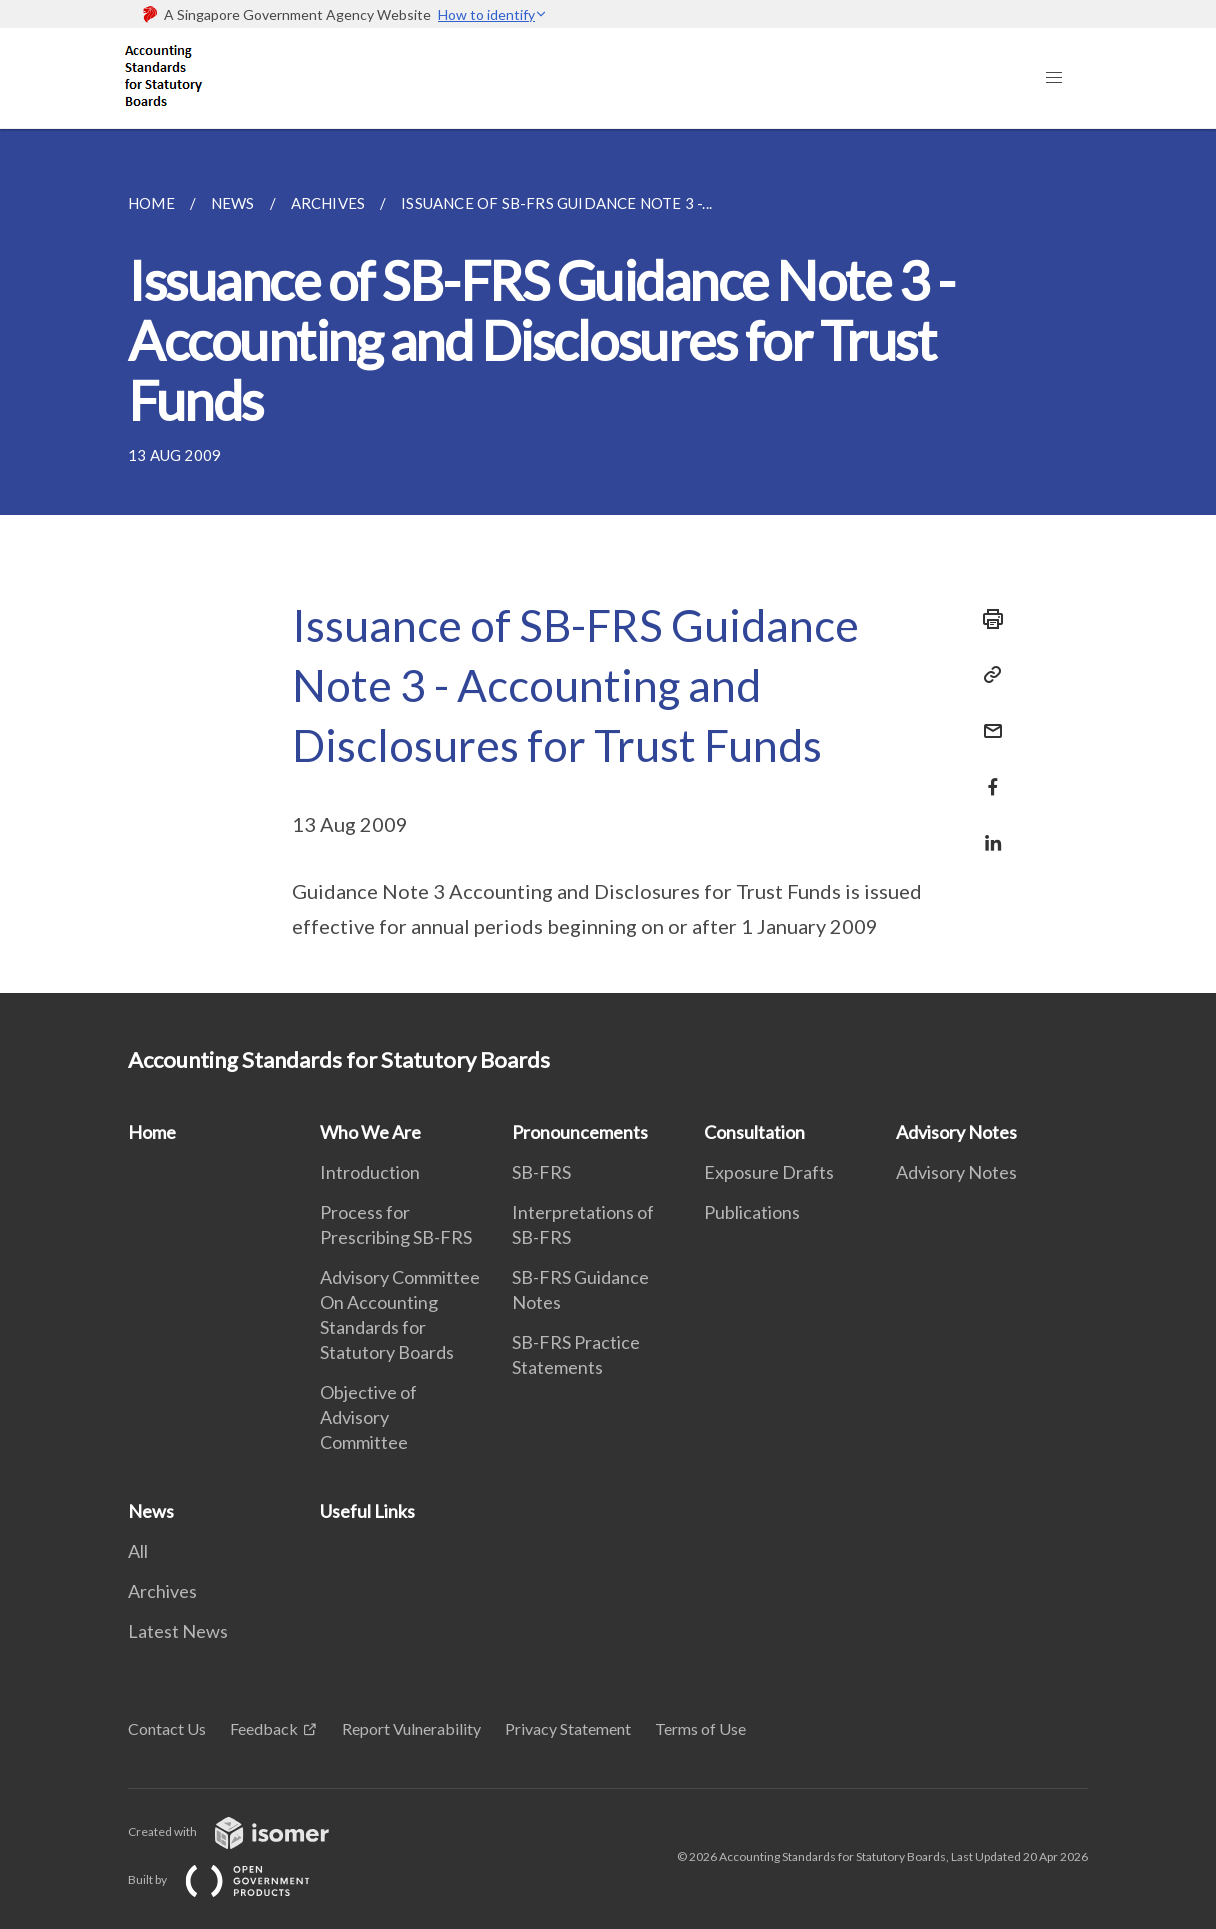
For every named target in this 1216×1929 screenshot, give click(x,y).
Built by (235, 1879)
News (151, 1511)
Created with (244, 1831)
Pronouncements (580, 1132)
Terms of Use (700, 1728)
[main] (608, 561)
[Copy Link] (987, 675)
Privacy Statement (568, 1728)
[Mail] (987, 718)
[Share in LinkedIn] (987, 830)
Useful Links (367, 1511)
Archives (162, 1591)
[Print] (987, 619)
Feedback (264, 1728)
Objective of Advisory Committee (368, 1417)
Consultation (754, 1132)
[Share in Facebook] (987, 774)
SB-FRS (541, 1172)
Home (152, 1132)
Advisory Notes (956, 1132)
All (138, 1551)
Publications (752, 1212)
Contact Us (167, 1728)
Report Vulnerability (411, 1728)
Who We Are (370, 1132)
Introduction (370, 1172)
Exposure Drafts (769, 1172)
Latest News (178, 1631)
